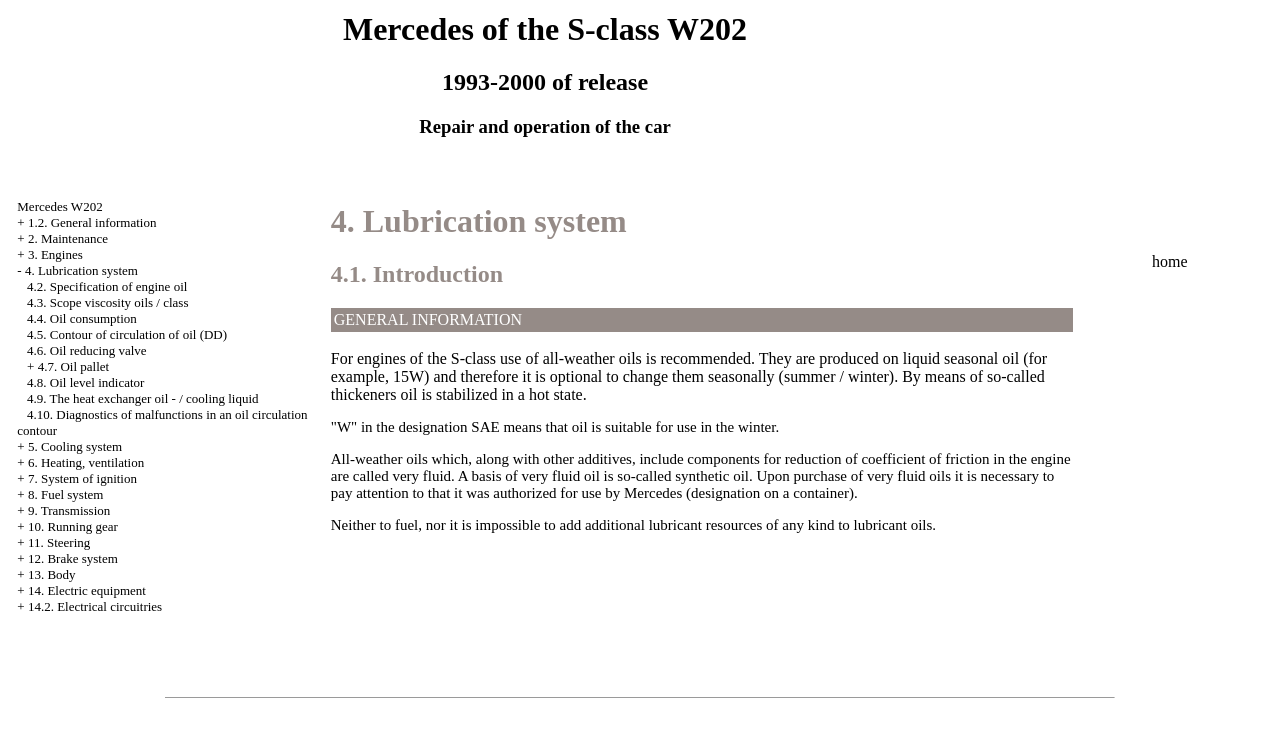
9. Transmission (69, 510)
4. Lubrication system (81, 270)
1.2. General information (92, 222)
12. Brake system (73, 558)
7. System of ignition (82, 478)
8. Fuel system (65, 494)
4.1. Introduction (417, 274)
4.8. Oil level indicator (85, 382)
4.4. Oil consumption (82, 318)
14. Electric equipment (87, 590)
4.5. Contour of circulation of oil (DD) (127, 334)
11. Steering (59, 542)
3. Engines (55, 254)
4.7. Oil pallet (74, 366)
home (1170, 261)
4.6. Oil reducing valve (87, 350)
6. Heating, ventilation (86, 462)
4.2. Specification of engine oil (107, 286)
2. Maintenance (68, 238)
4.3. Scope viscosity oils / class (107, 302)
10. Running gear (73, 526)
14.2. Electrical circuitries (95, 606)
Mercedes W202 (59, 206)
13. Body (52, 574)
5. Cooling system (75, 446)
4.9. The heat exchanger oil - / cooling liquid (143, 398)
